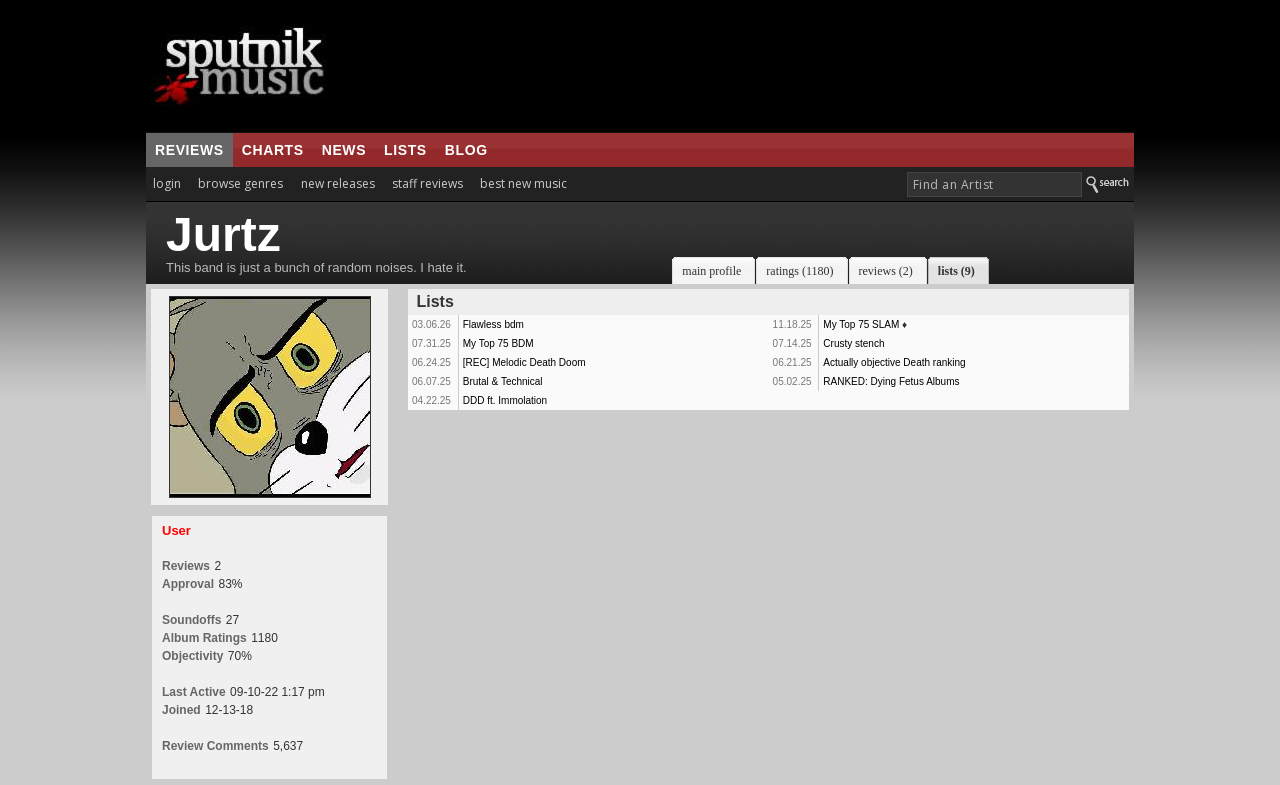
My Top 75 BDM (498, 343)
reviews (189, 150)
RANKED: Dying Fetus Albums (891, 381)
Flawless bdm (493, 324)
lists (405, 150)
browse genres (240, 183)
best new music (523, 183)
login (167, 183)
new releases (338, 183)
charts (273, 150)
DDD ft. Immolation (505, 400)
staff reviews (427, 183)
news (344, 150)
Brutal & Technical (503, 381)
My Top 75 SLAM (861, 324)
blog (466, 150)
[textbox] (994, 184)
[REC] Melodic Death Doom (524, 362)
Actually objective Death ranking (894, 362)
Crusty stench (853, 343)
